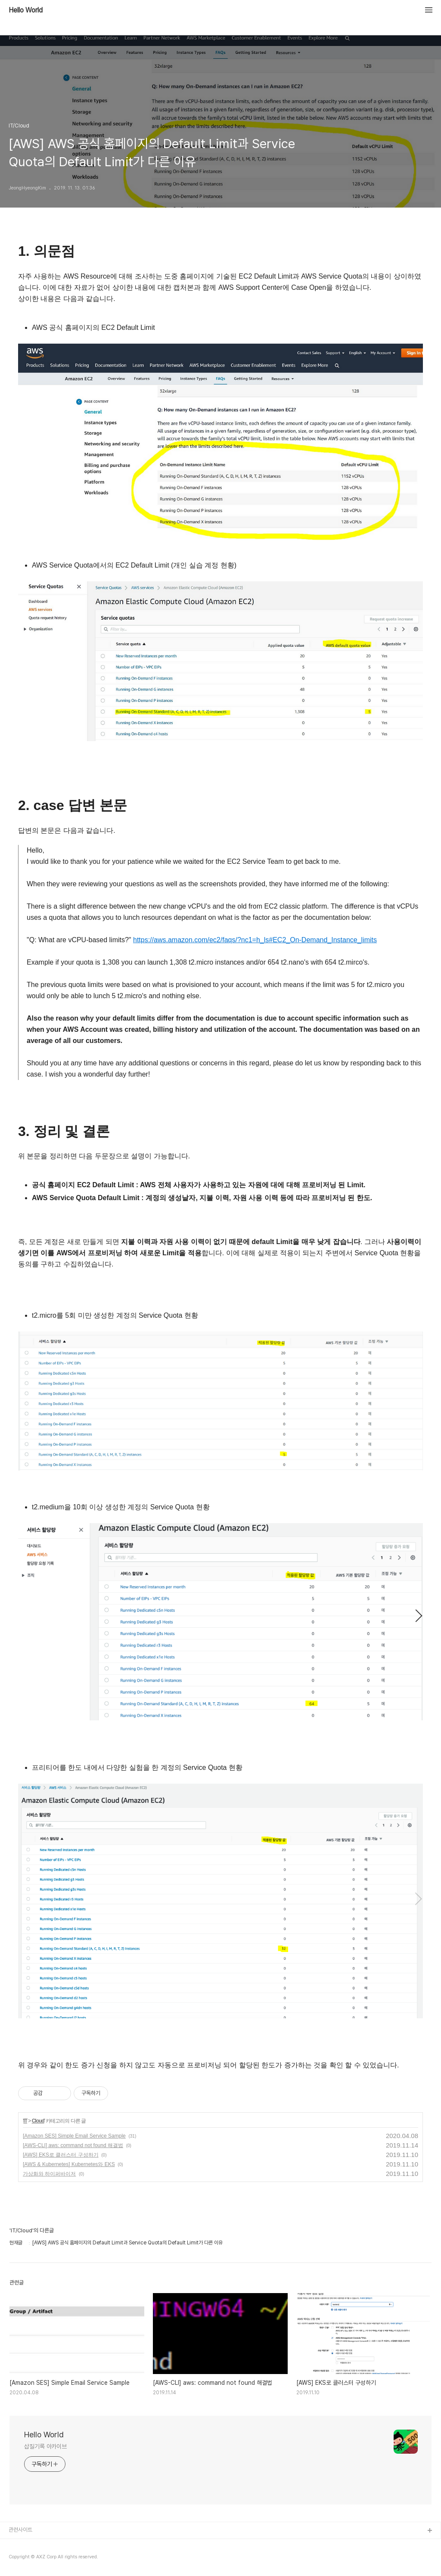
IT (25, 2121)
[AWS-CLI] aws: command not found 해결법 (73, 2145)
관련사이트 (20, 2529)
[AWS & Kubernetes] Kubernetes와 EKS (69, 2164)
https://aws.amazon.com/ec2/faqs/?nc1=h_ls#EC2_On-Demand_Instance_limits (255, 939)
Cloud (38, 2121)
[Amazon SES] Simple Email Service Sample (74, 2136)
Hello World (26, 10)
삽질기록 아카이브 (45, 2446)
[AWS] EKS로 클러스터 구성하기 (61, 2155)
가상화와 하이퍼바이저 (49, 2174)
